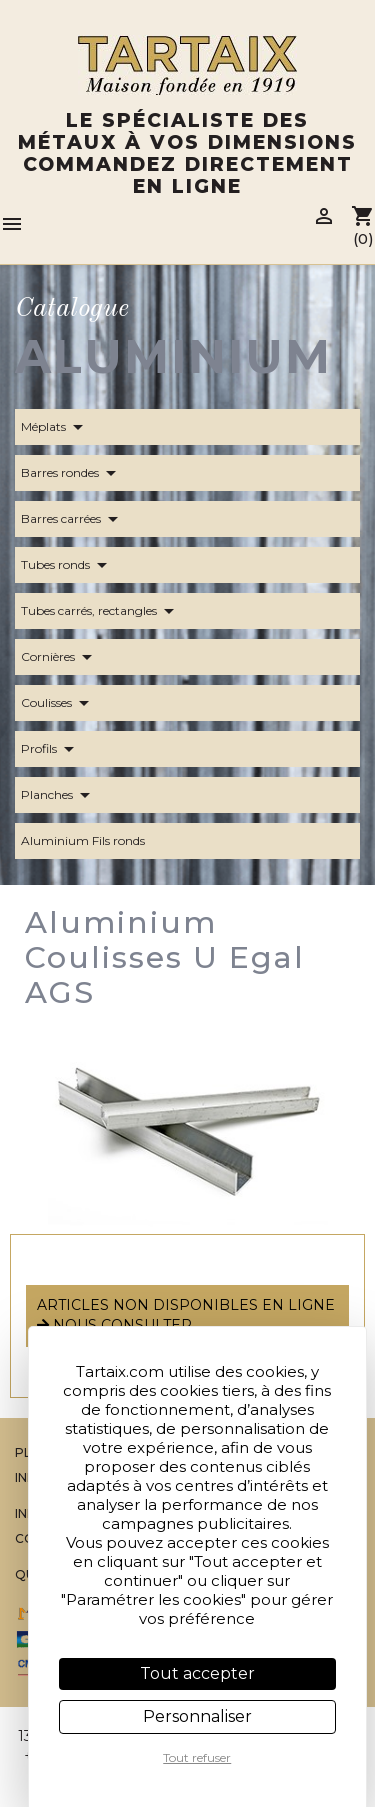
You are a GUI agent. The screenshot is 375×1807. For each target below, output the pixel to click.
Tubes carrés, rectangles (101, 611)
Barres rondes (72, 473)
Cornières (60, 657)
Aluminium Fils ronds (95, 841)
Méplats (55, 427)
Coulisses (58, 703)
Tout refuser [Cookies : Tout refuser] (197, 1757)
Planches (59, 795)
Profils (51, 749)
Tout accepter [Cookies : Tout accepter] (197, 1673)
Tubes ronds (67, 565)
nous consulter (114, 1325)
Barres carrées (73, 519)
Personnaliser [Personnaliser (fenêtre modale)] (197, 1716)
